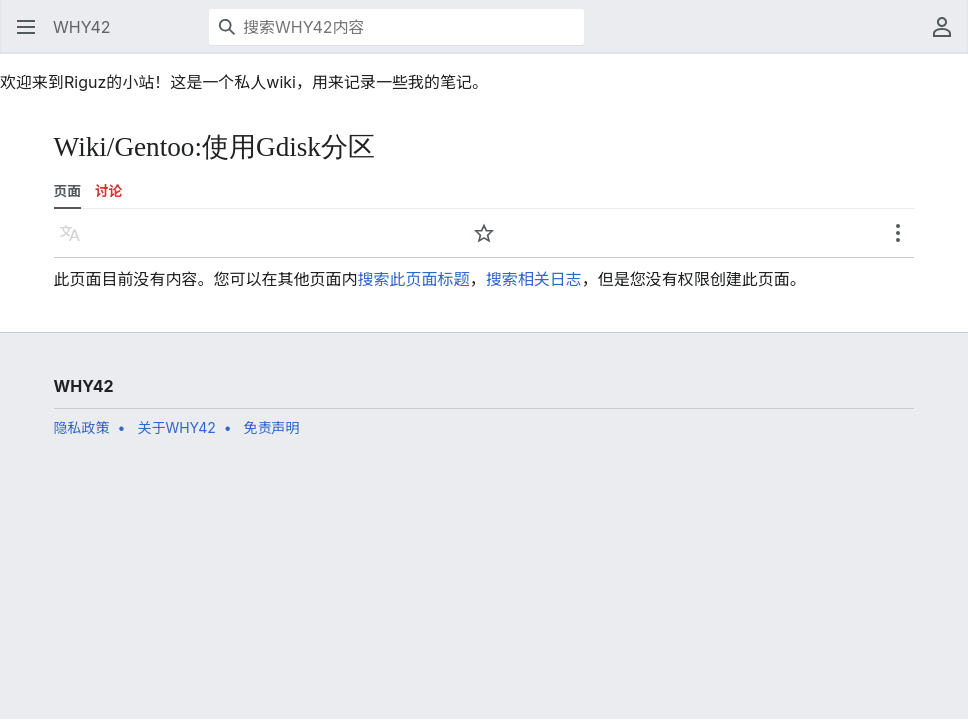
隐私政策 (82, 427)
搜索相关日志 (534, 279)
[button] (26, 27)
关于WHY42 (176, 427)
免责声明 (272, 427)
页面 (67, 191)
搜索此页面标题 (414, 279)
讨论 (108, 191)
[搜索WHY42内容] (396, 27)
